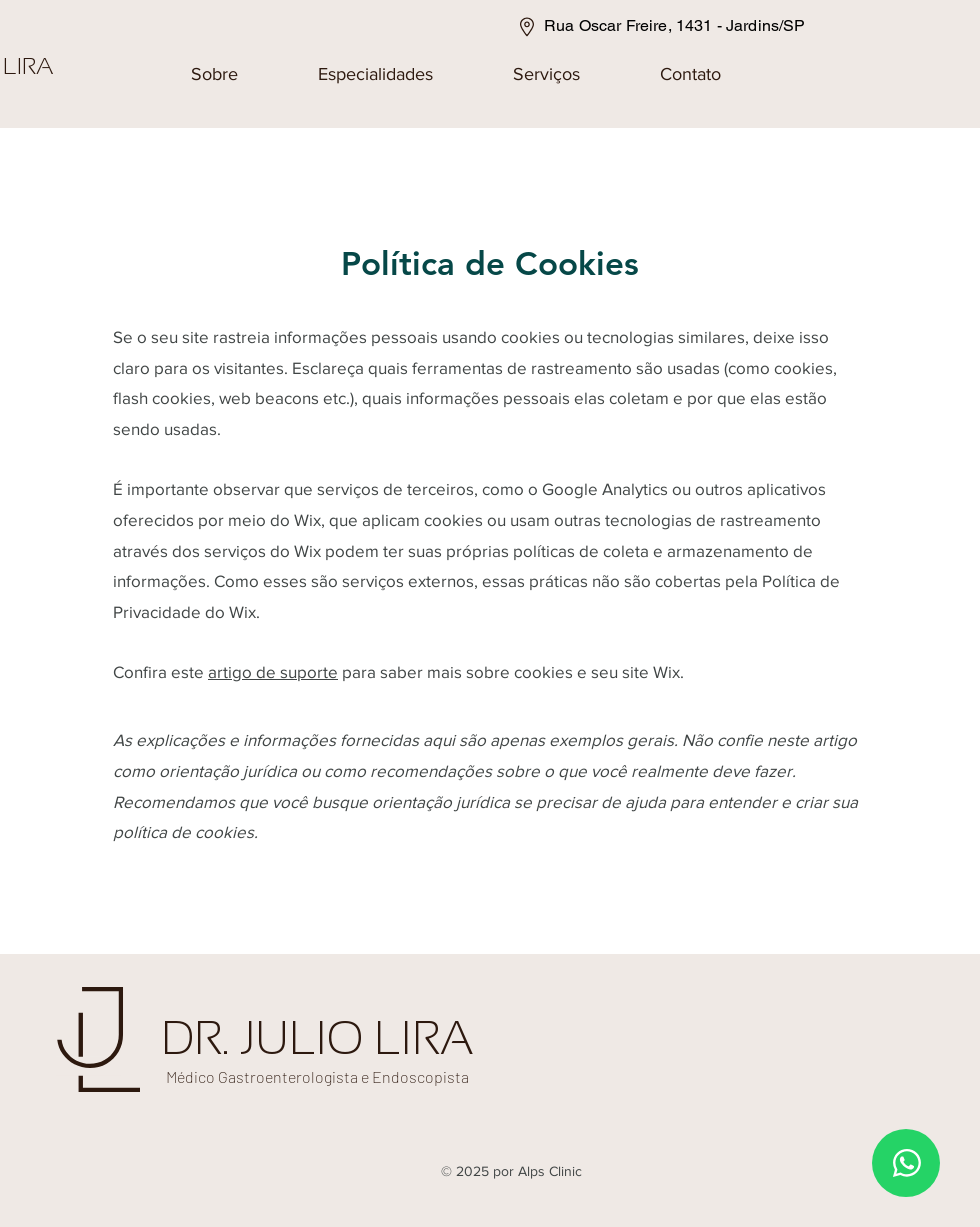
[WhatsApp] (906, 1163)
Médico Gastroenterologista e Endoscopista (317, 1076)
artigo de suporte (273, 671)
